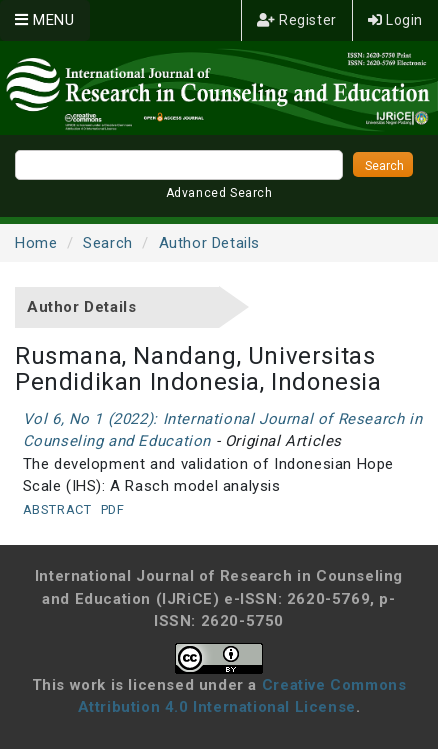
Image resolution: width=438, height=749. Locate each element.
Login (395, 20)
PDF (113, 509)
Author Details (209, 243)
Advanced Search (219, 193)
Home (36, 243)
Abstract (57, 509)
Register (297, 20)
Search (108, 243)
